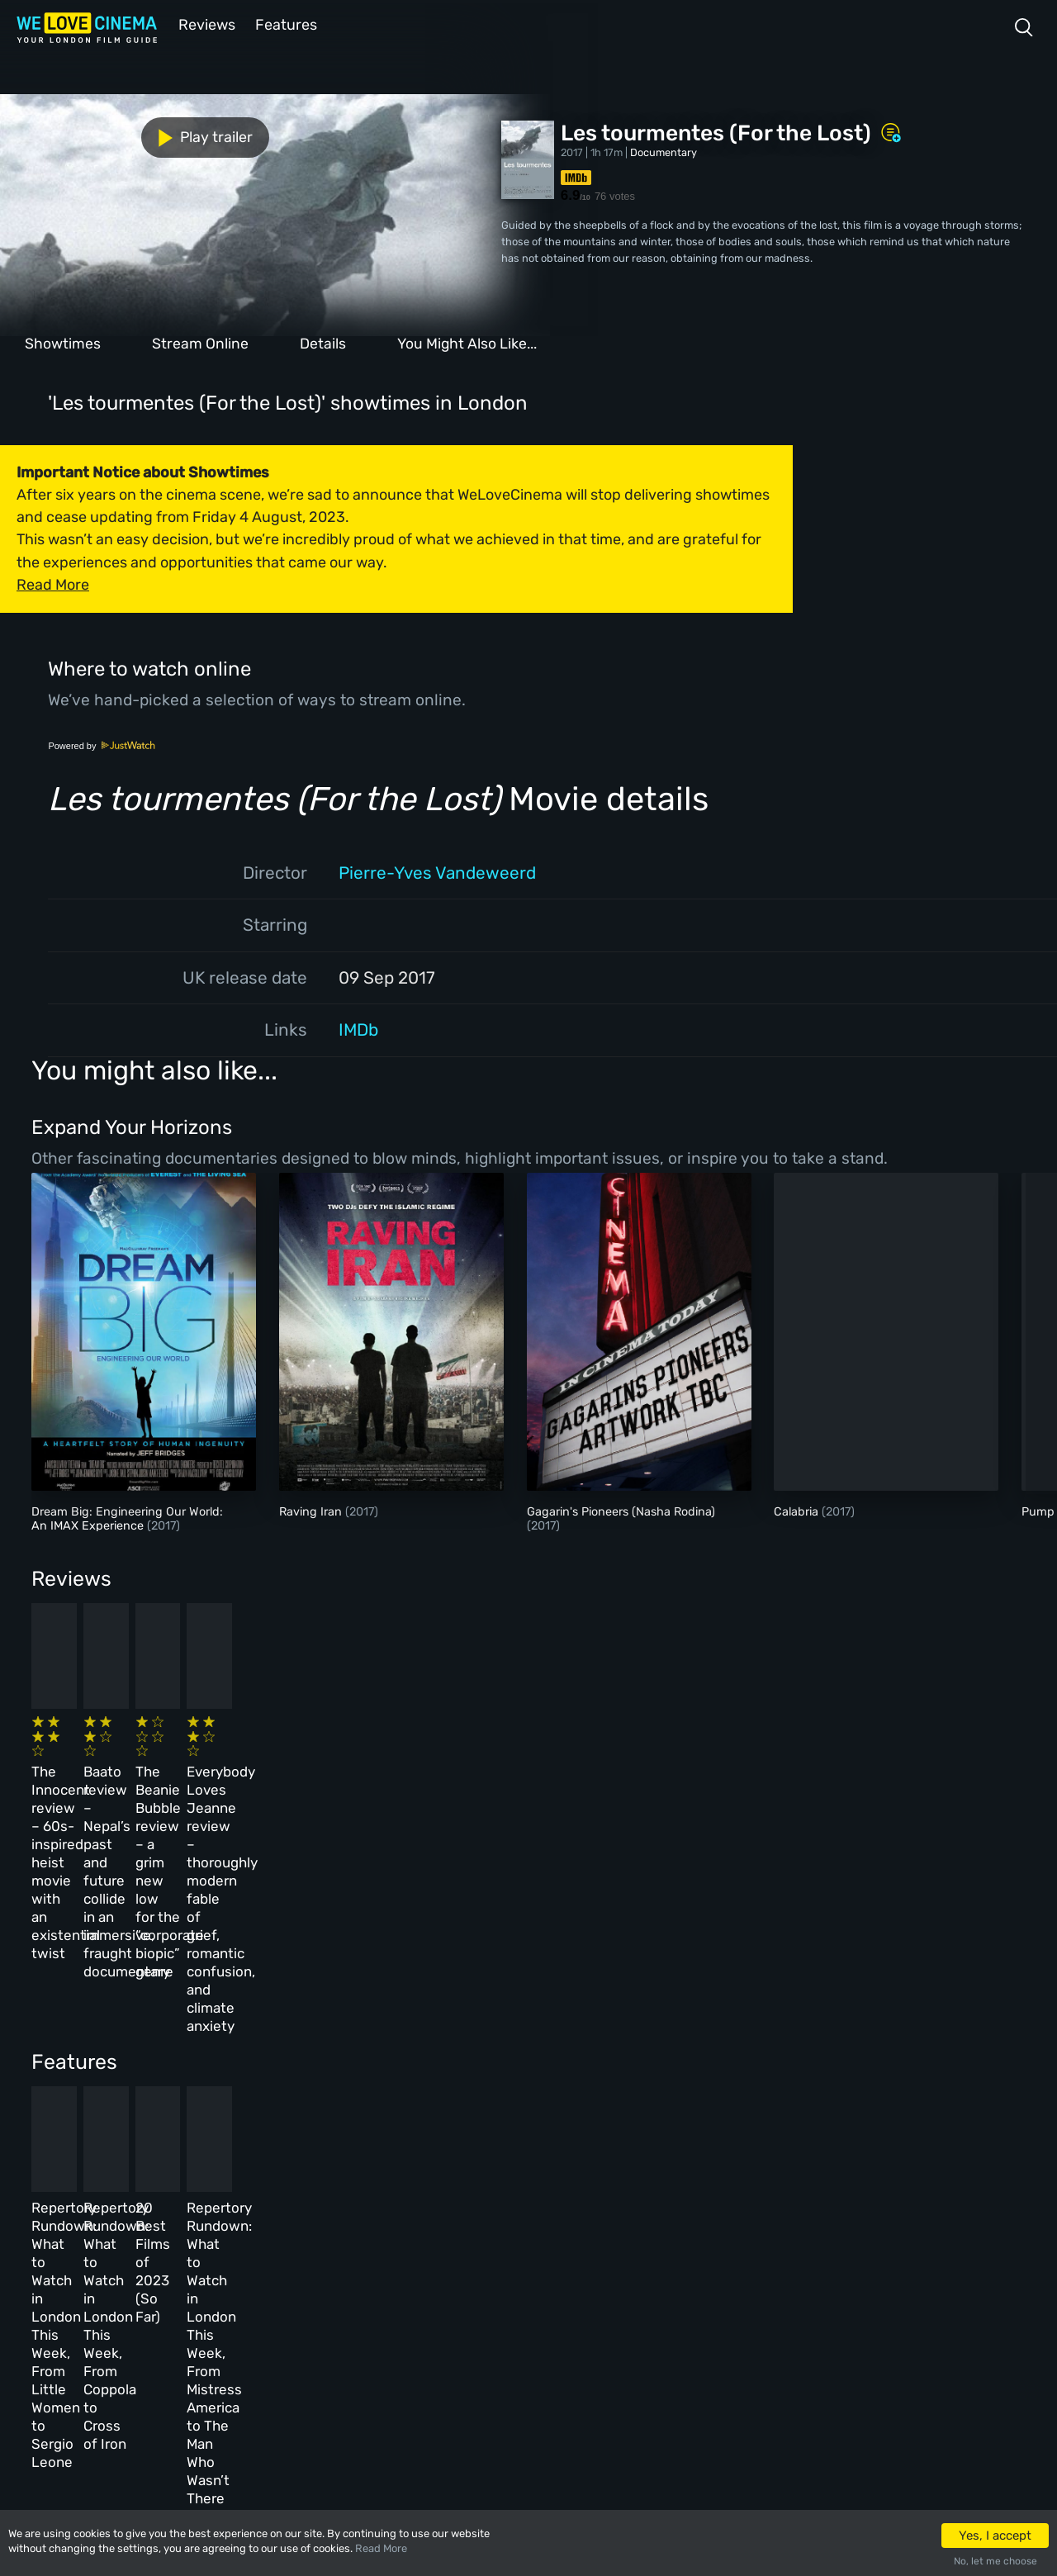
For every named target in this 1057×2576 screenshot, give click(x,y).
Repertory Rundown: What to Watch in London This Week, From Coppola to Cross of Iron (362, 2044)
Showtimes (63, 342)
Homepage (164, 2220)
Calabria (798, 1510)
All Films (163, 2292)
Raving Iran (312, 1510)
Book (152, 2256)
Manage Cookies (393, 2363)
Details (323, 342)
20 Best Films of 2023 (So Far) (597, 2026)
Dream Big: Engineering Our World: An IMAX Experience (127, 1517)
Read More (381, 2548)
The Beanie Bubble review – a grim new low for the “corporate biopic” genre (594, 1771)
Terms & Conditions (403, 2292)
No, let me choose (995, 2561)
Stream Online (200, 342)
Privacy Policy (390, 2327)
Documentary (663, 151)
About (367, 2220)
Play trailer (72, 133)
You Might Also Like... (467, 342)
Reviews (204, 23)
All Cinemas (270, 2220)
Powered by (101, 744)
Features (285, 23)
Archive (371, 2256)
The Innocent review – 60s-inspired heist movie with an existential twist (122, 1771)
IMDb (358, 1028)
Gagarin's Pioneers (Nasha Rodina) (621, 1510)
